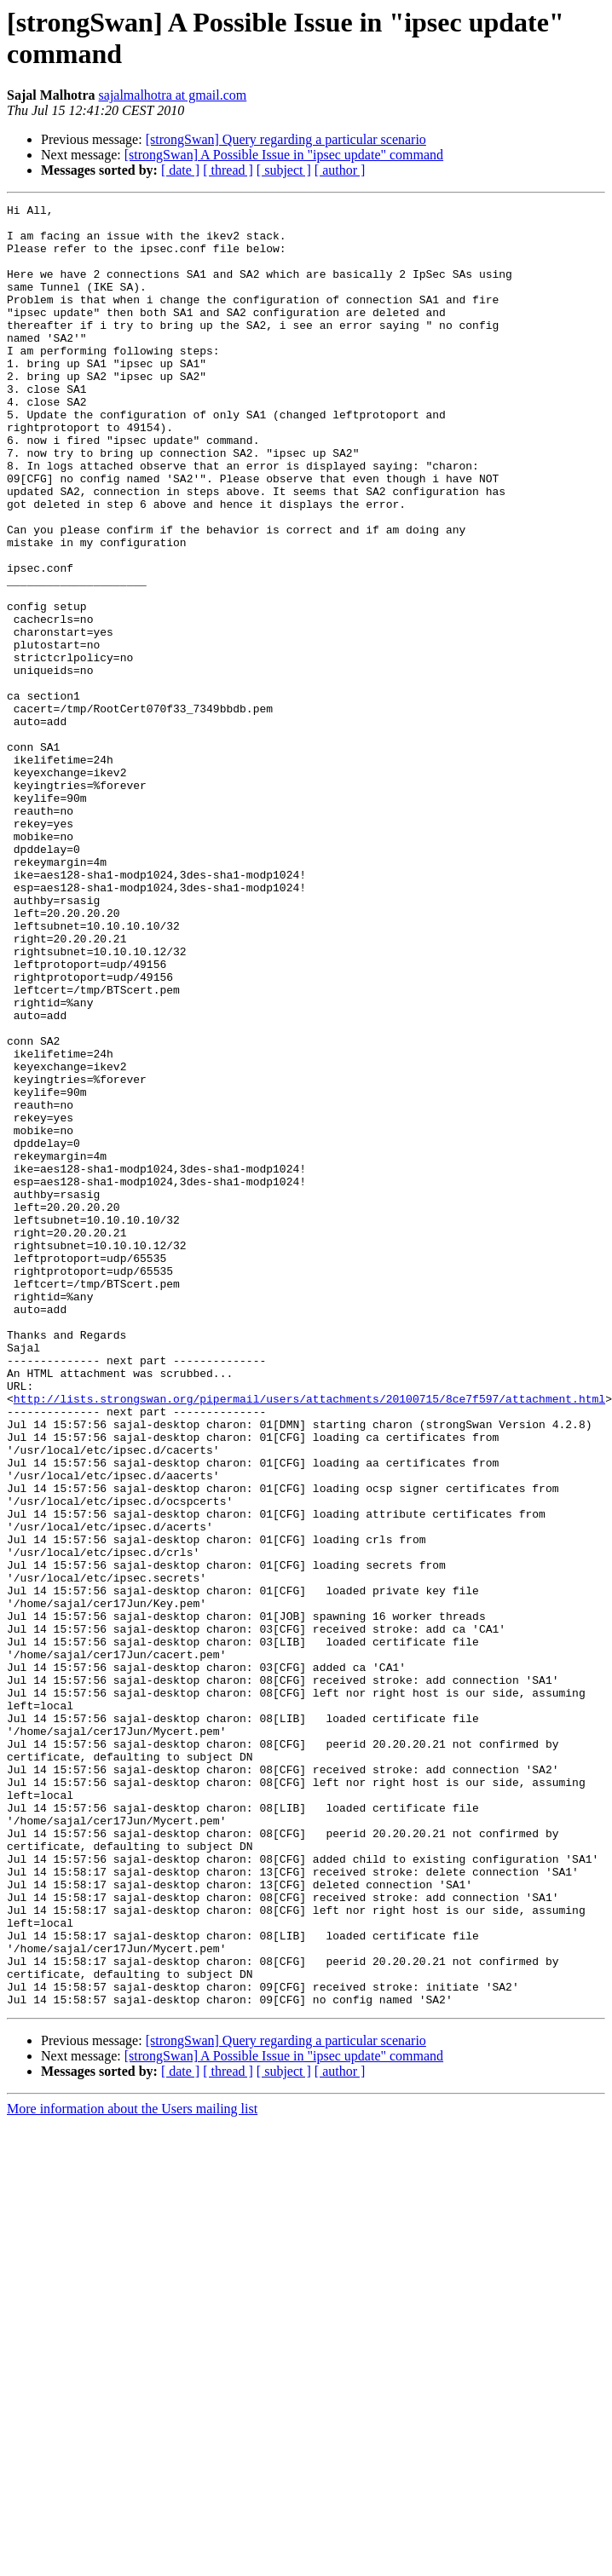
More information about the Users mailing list (132, 2469)
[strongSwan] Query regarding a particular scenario (286, 139)
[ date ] (180, 170)
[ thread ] (228, 170)
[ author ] (340, 170)
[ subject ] (284, 170)
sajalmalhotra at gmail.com (173, 95)
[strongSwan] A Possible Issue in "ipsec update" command (283, 154)
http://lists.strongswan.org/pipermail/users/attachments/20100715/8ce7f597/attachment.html (309, 1638)
